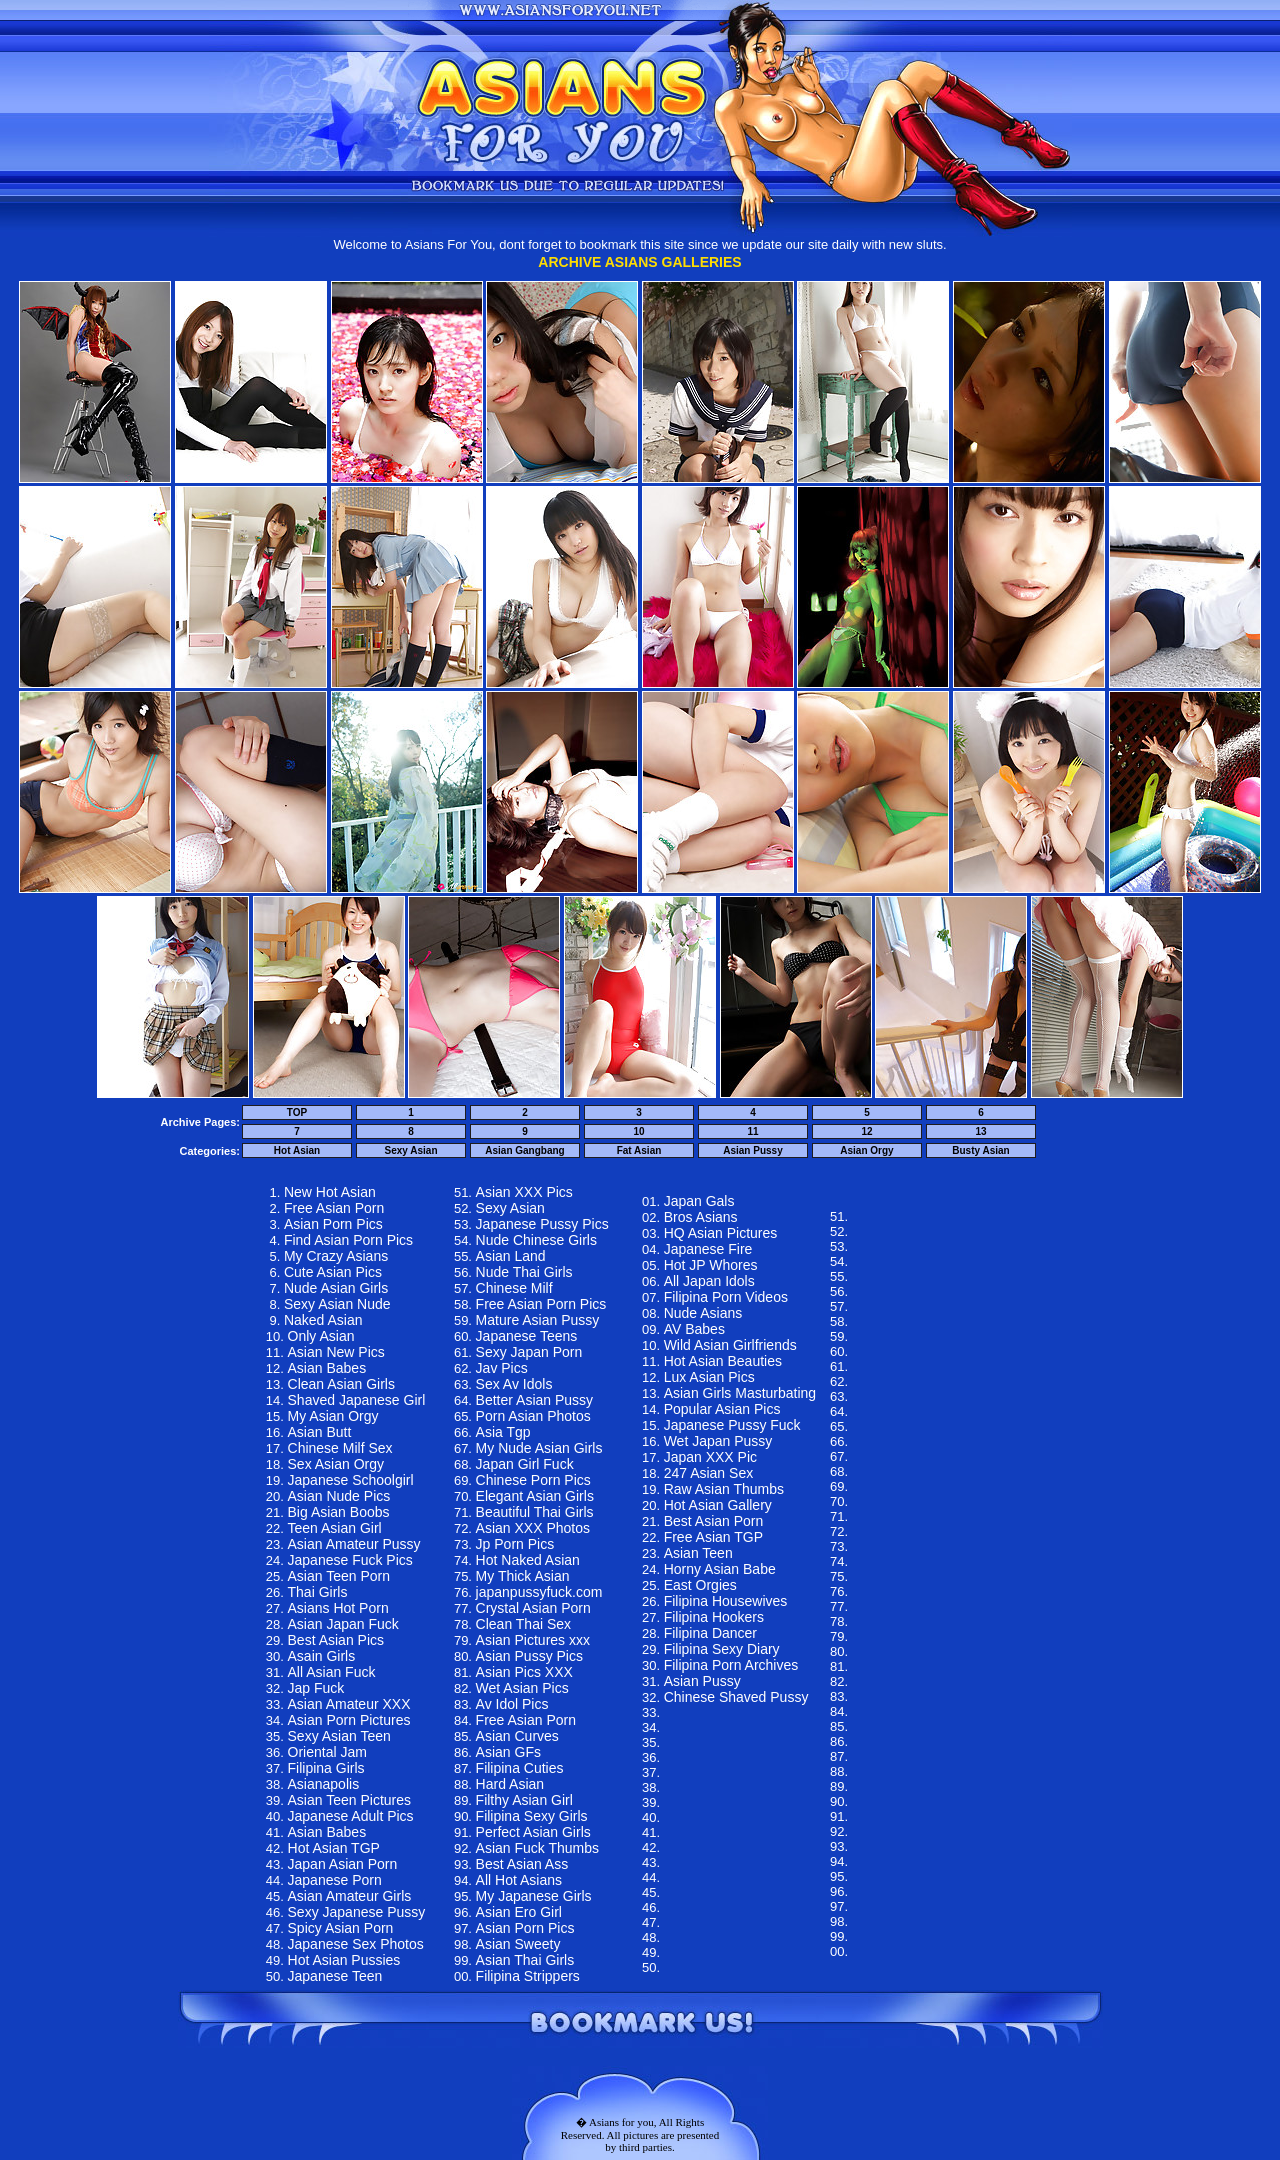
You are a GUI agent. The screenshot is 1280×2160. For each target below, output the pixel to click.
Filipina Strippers (528, 1976)
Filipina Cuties (520, 1768)
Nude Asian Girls (336, 1288)
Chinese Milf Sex (340, 1448)
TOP (297, 1112)
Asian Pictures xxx (533, 1640)
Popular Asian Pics (722, 1409)
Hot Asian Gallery (718, 1505)
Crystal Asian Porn (533, 1608)
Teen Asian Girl (335, 1528)
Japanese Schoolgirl (351, 1480)
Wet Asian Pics (522, 1688)
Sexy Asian (411, 1150)
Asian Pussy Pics (529, 1656)
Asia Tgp (503, 1432)
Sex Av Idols (514, 1384)
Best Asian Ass (522, 1864)
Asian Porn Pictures (349, 1720)
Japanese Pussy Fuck (732, 1425)
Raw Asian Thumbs (724, 1489)
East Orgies (700, 1585)
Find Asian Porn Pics (348, 1240)
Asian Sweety (518, 1944)
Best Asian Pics (336, 1640)
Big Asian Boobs (339, 1512)
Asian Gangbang (524, 1150)
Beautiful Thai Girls (535, 1512)
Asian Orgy (866, 1150)
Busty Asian (980, 1150)
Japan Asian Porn (343, 1864)
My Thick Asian (523, 1576)
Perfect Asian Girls (533, 1832)
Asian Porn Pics (333, 1224)
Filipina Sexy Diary (722, 1649)
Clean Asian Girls (341, 1384)
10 (638, 1131)
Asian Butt (320, 1432)
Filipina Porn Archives (731, 1665)
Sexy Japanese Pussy (357, 1912)
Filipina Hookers (714, 1617)
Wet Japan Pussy (718, 1441)
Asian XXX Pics (524, 1192)
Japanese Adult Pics (351, 1816)
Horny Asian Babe (720, 1569)
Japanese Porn (335, 1880)
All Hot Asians (519, 1880)
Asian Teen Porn (339, 1576)
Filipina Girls (326, 1768)
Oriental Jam (327, 1752)
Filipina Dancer (710, 1633)
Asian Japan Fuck (343, 1624)
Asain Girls (322, 1656)
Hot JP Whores (711, 1265)
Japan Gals (699, 1201)
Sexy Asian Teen (339, 1736)
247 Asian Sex (709, 1473)
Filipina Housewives (726, 1601)
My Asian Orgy (333, 1416)
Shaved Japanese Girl (357, 1400)
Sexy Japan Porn (529, 1352)
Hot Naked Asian (528, 1560)
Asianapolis (324, 1784)
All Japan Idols (709, 1281)
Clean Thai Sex (523, 1624)
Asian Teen (698, 1553)
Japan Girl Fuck (525, 1464)
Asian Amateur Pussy (354, 1544)
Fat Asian (639, 1150)
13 (980, 1131)
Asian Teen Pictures (349, 1800)
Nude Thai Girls (524, 1272)
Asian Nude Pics (339, 1496)
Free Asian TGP (713, 1537)
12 (866, 1131)
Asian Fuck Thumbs (537, 1848)
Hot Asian (297, 1150)
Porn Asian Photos (533, 1416)
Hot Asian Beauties (723, 1361)
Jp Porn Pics (515, 1544)
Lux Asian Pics (709, 1377)
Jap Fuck (316, 1688)
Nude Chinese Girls (536, 1240)
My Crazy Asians (336, 1256)
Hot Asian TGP (334, 1848)
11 (752, 1131)
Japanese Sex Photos (356, 1944)
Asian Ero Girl (519, 1912)
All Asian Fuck (332, 1672)
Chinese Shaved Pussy (736, 1697)
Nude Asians (703, 1313)
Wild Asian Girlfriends (730, 1345)
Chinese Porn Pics (533, 1480)
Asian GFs (508, 1752)
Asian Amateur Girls (350, 1896)
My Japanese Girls (534, 1896)
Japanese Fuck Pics (350, 1560)
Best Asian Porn (714, 1521)
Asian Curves (517, 1736)
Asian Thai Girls (525, 1960)
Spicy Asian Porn (341, 1928)
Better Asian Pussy (535, 1400)
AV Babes (694, 1329)
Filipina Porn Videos (726, 1297)
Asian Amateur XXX (349, 1704)
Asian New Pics (336, 1352)
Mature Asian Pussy (538, 1320)
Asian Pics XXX (524, 1672)
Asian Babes (327, 1368)
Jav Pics (502, 1368)
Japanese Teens (527, 1336)
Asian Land (511, 1256)
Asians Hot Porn (338, 1608)
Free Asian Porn (334, 1208)
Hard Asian (510, 1784)
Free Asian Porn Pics (541, 1304)
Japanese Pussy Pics (542, 1224)
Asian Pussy (752, 1150)
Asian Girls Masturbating (740, 1393)
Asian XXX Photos (533, 1528)
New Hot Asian (330, 1192)
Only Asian (321, 1336)
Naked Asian (323, 1320)
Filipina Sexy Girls (532, 1816)
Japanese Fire (708, 1249)
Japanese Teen (335, 1976)
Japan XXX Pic (710, 1457)
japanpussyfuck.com (539, 1592)
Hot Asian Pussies (344, 1960)
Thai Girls (318, 1592)
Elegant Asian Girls (535, 1496)
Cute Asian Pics (333, 1272)
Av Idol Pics (512, 1704)
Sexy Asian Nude (337, 1304)
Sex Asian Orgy (336, 1464)
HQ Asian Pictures (721, 1233)
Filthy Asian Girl (524, 1800)
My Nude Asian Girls (539, 1448)
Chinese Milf (514, 1288)
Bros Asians (701, 1217)
